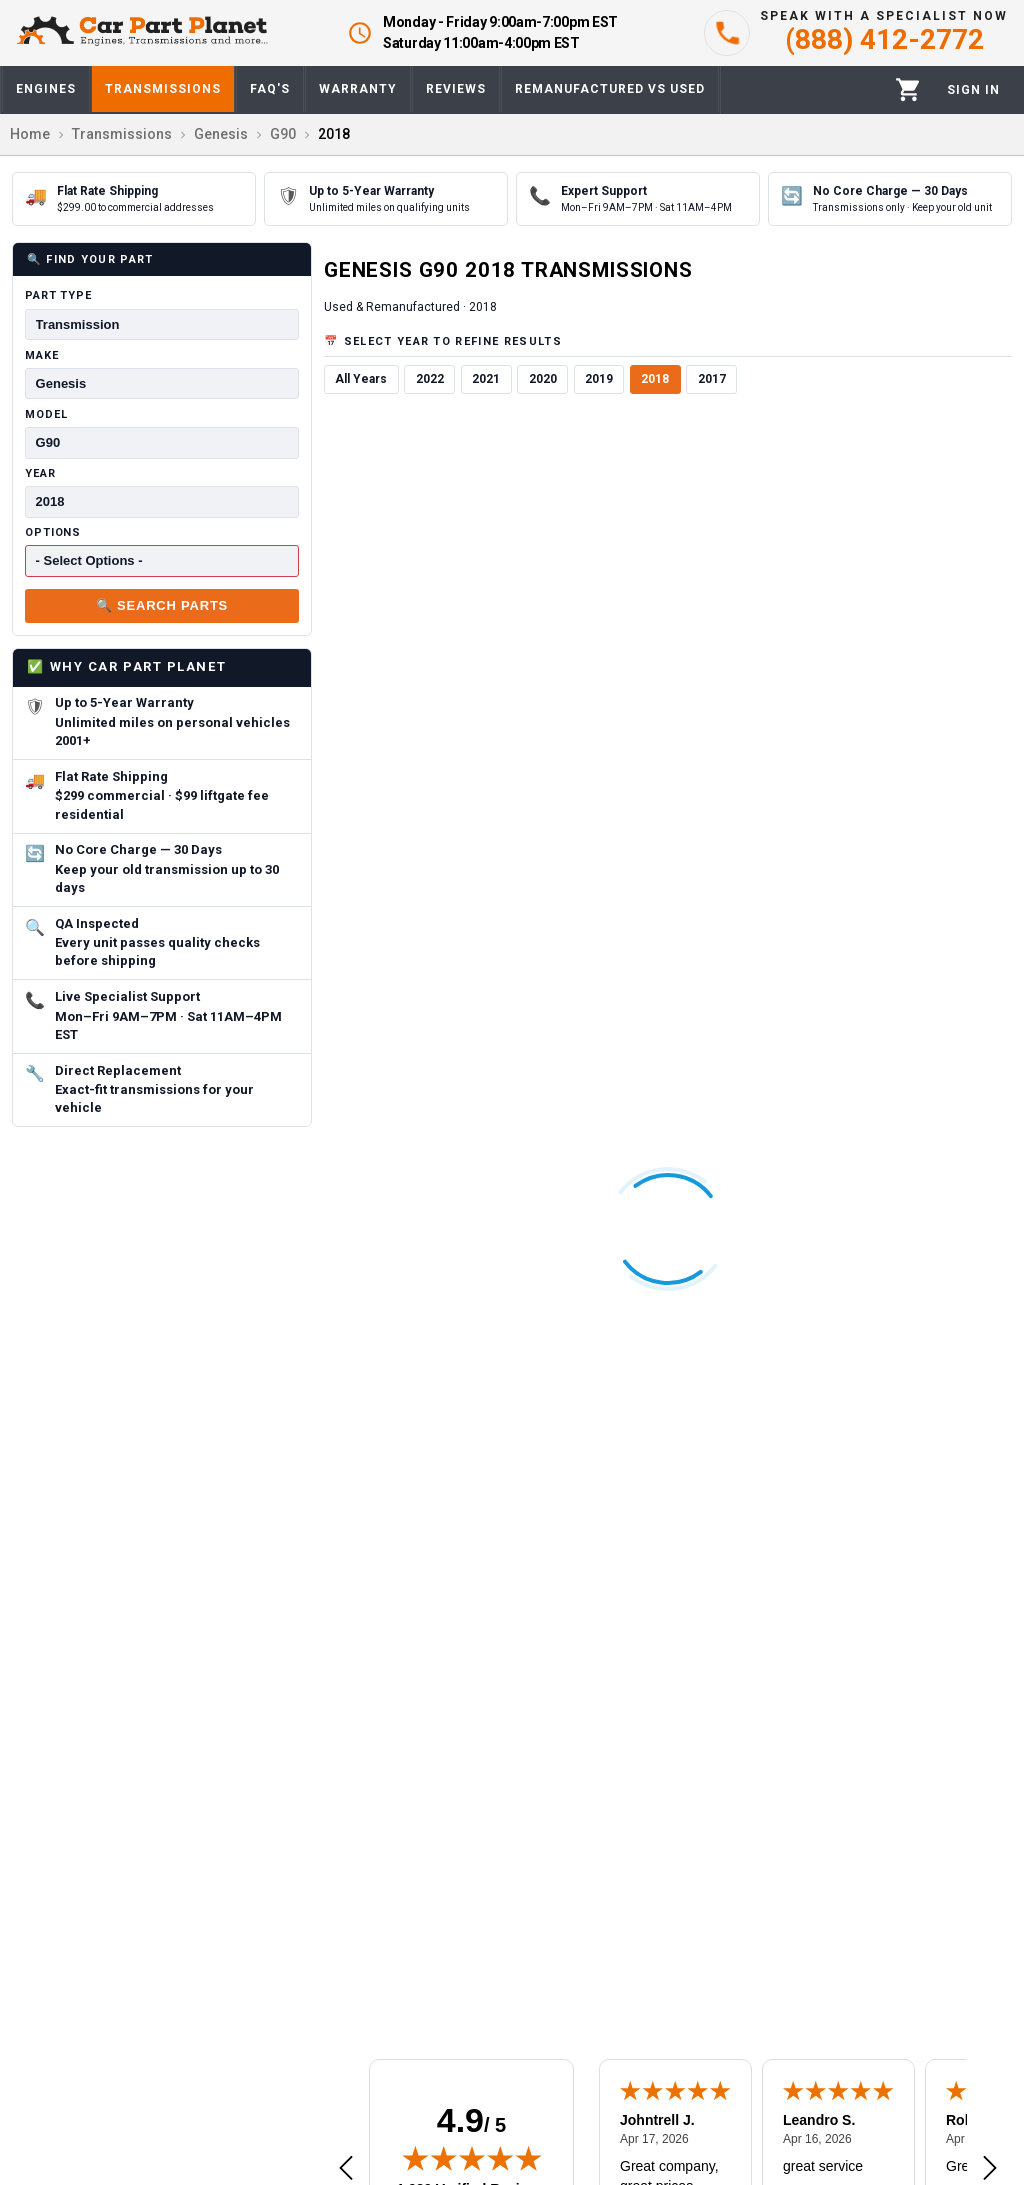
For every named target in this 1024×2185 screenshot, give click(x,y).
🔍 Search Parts (162, 605)
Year (40, 473)
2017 (712, 379)
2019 (599, 379)
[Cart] (908, 89)
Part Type (58, 295)
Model (46, 414)
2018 (655, 379)
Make (42, 355)
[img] (472, 2158)
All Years (361, 379)
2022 (430, 379)
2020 (543, 379)
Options (53, 532)
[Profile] (973, 90)
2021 (486, 379)
